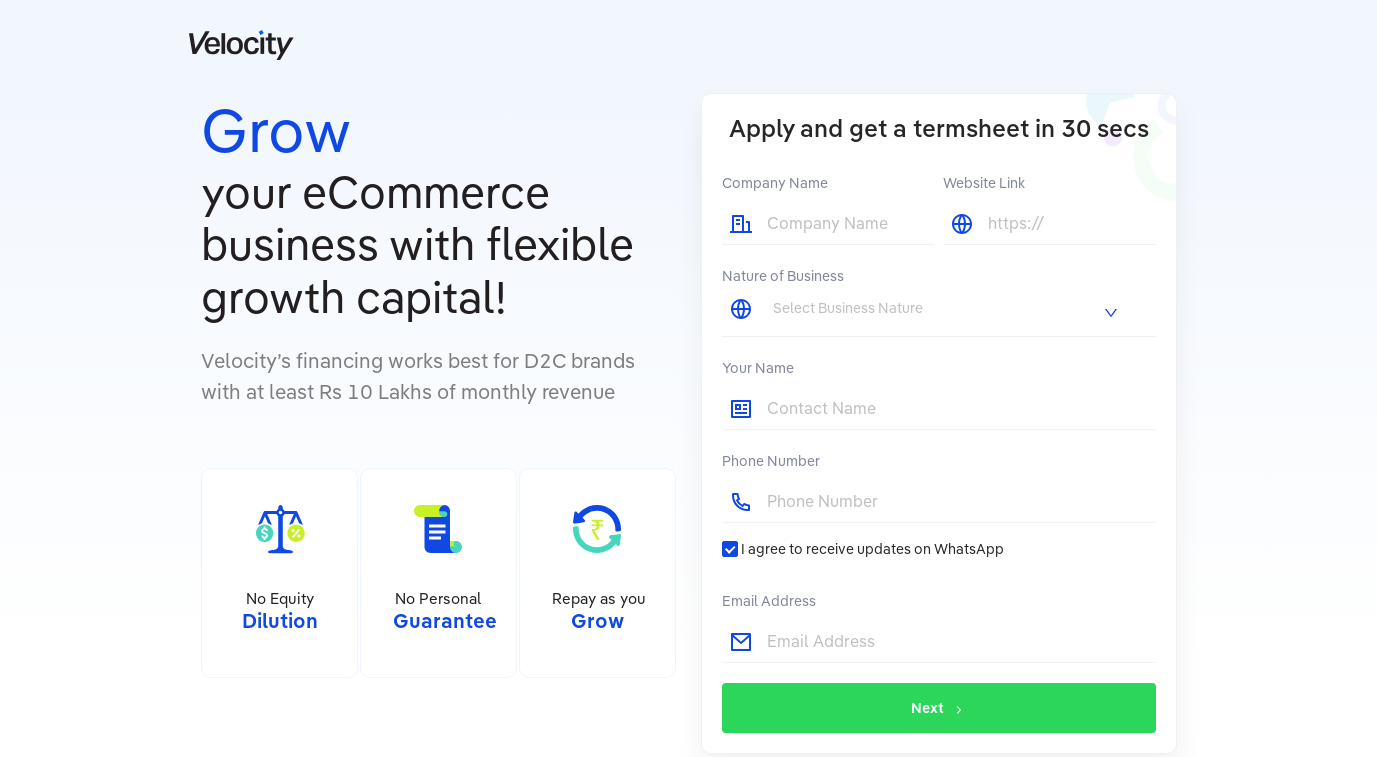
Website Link (984, 183)
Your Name (758, 368)
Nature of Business (783, 276)
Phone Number (771, 461)
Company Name (775, 183)
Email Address (769, 601)
